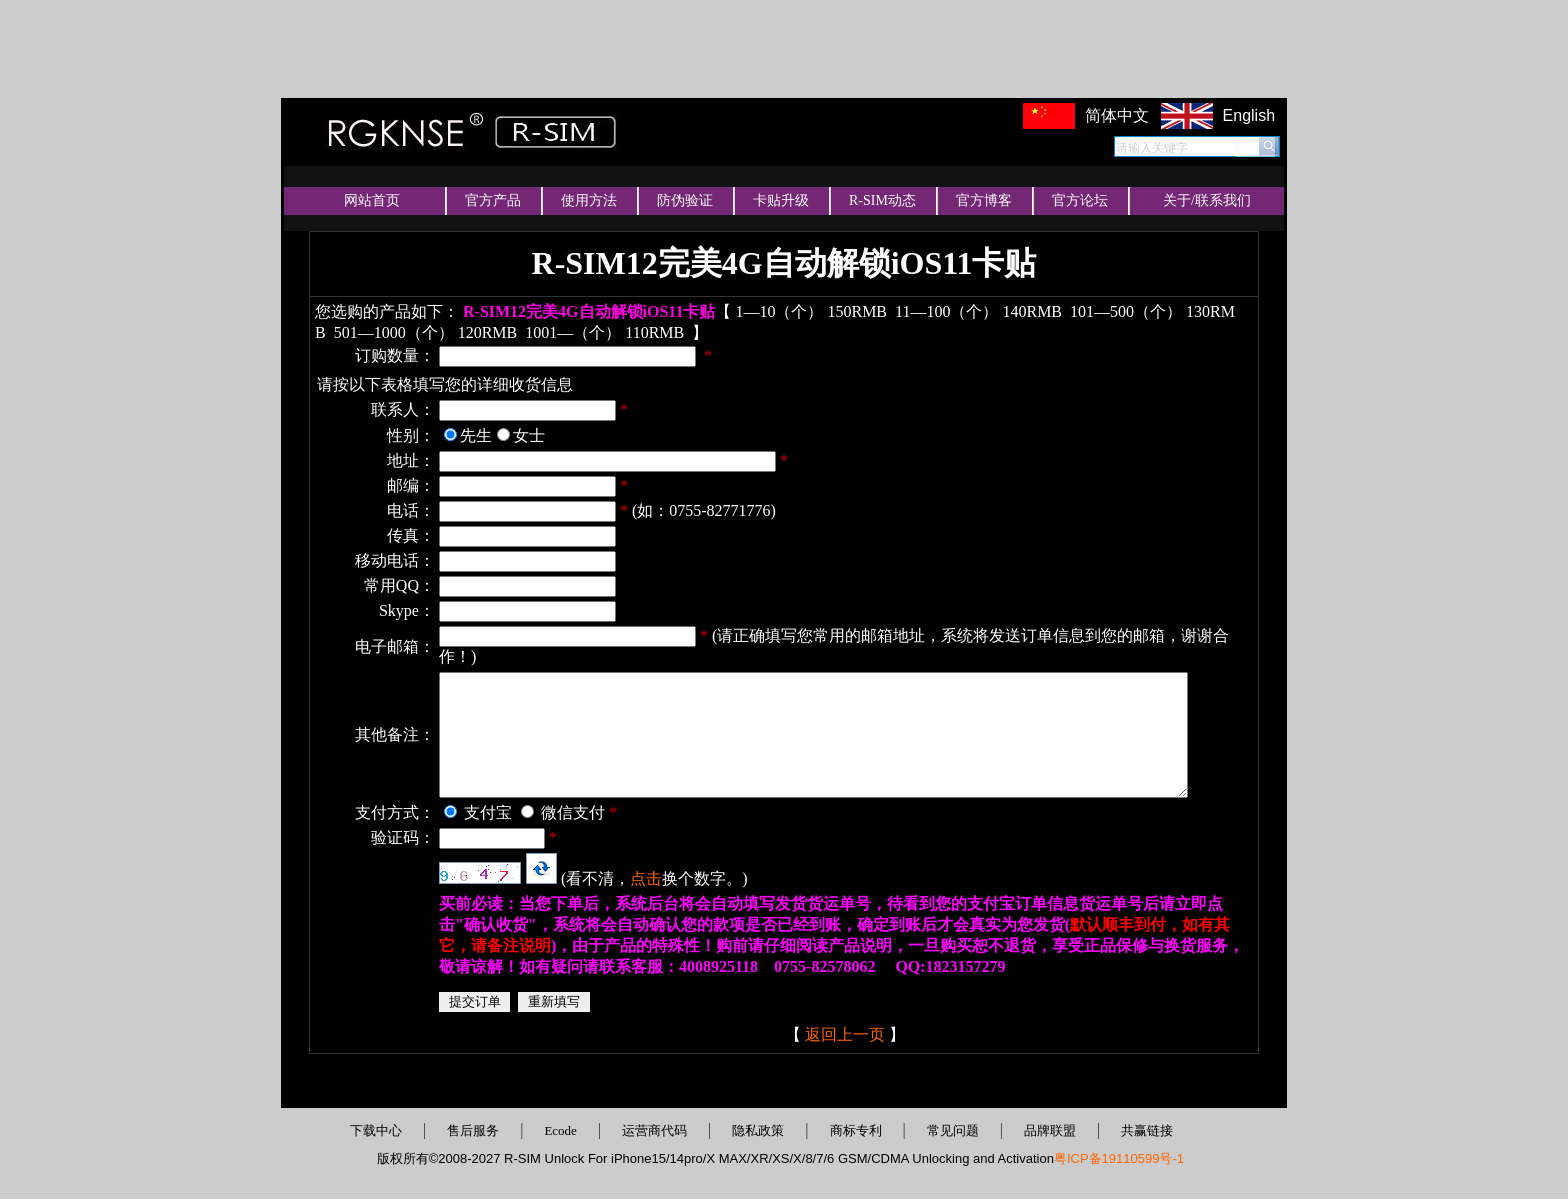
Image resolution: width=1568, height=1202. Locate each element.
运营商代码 (654, 1133)
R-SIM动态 (882, 200)
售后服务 (473, 1133)
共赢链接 (1147, 1133)
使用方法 (589, 200)
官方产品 (493, 200)
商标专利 (856, 1133)
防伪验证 (685, 200)
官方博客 (984, 200)
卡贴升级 (781, 200)
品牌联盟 (1050, 1133)
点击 (618, 881)
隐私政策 (758, 1133)
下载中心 (376, 1133)
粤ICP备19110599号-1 (1119, 1161)
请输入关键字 (1152, 148)
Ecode (560, 1133)
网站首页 (372, 200)
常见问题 (953, 1133)
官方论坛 (1080, 200)
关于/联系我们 (1207, 200)
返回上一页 (831, 1037)
